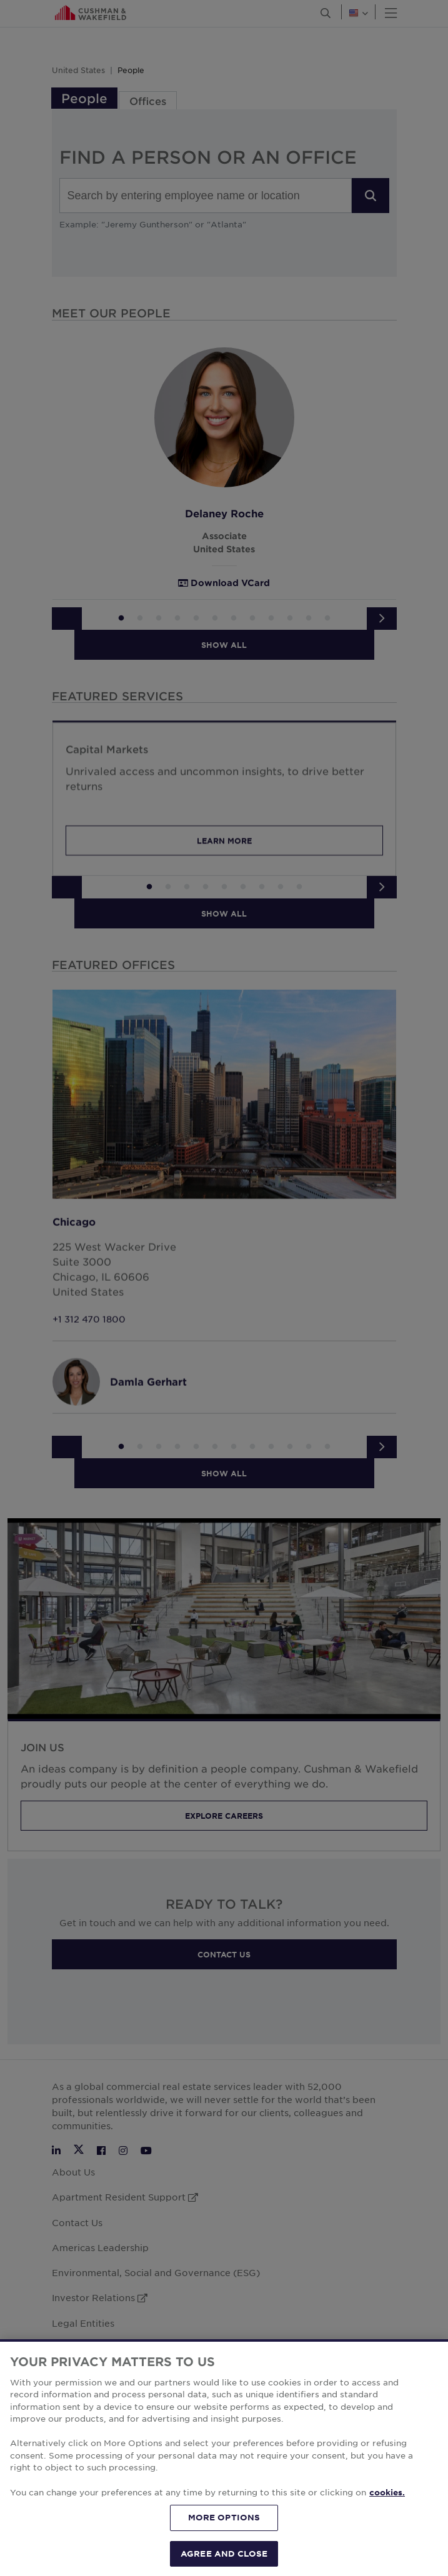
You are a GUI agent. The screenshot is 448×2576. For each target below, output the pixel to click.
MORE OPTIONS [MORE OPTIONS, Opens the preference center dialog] (224, 2544)
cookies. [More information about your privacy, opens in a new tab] (387, 2519)
